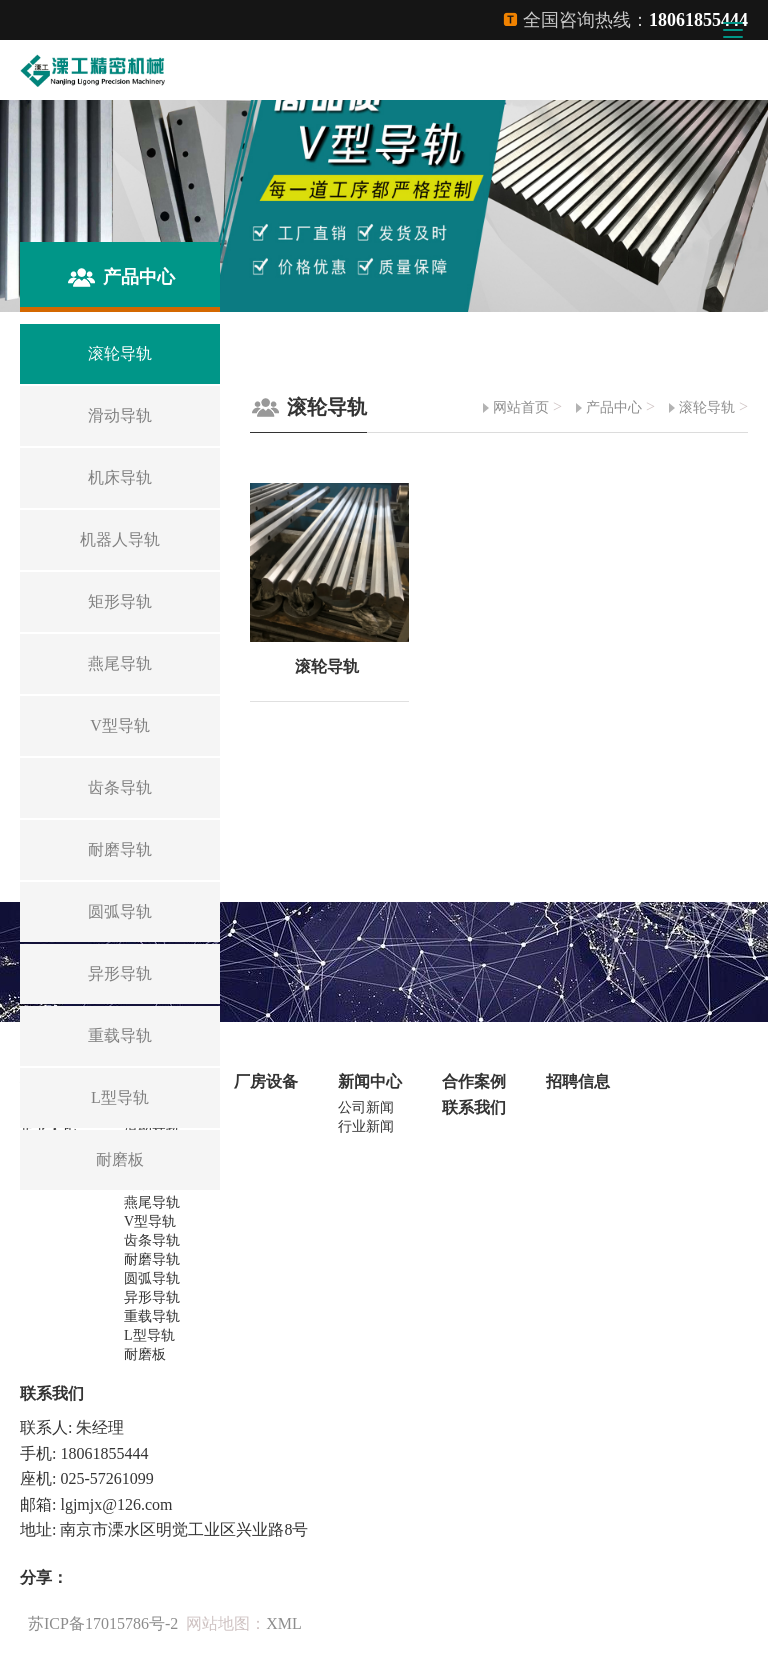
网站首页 (521, 407)
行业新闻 (366, 1126)
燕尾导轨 (152, 1202)
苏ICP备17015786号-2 (103, 1623)
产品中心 (614, 407)
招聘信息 (578, 1081)
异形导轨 (152, 1297)
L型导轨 (149, 1335)
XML (284, 1623)
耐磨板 (145, 1354)
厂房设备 (266, 1081)
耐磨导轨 (152, 1259)
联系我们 (474, 1107)
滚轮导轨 (707, 407)
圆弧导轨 (152, 1278)
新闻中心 (370, 1081)
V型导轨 (150, 1221)
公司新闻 (366, 1107)
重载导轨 (152, 1316)
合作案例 (474, 1081)
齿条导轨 (152, 1240)
